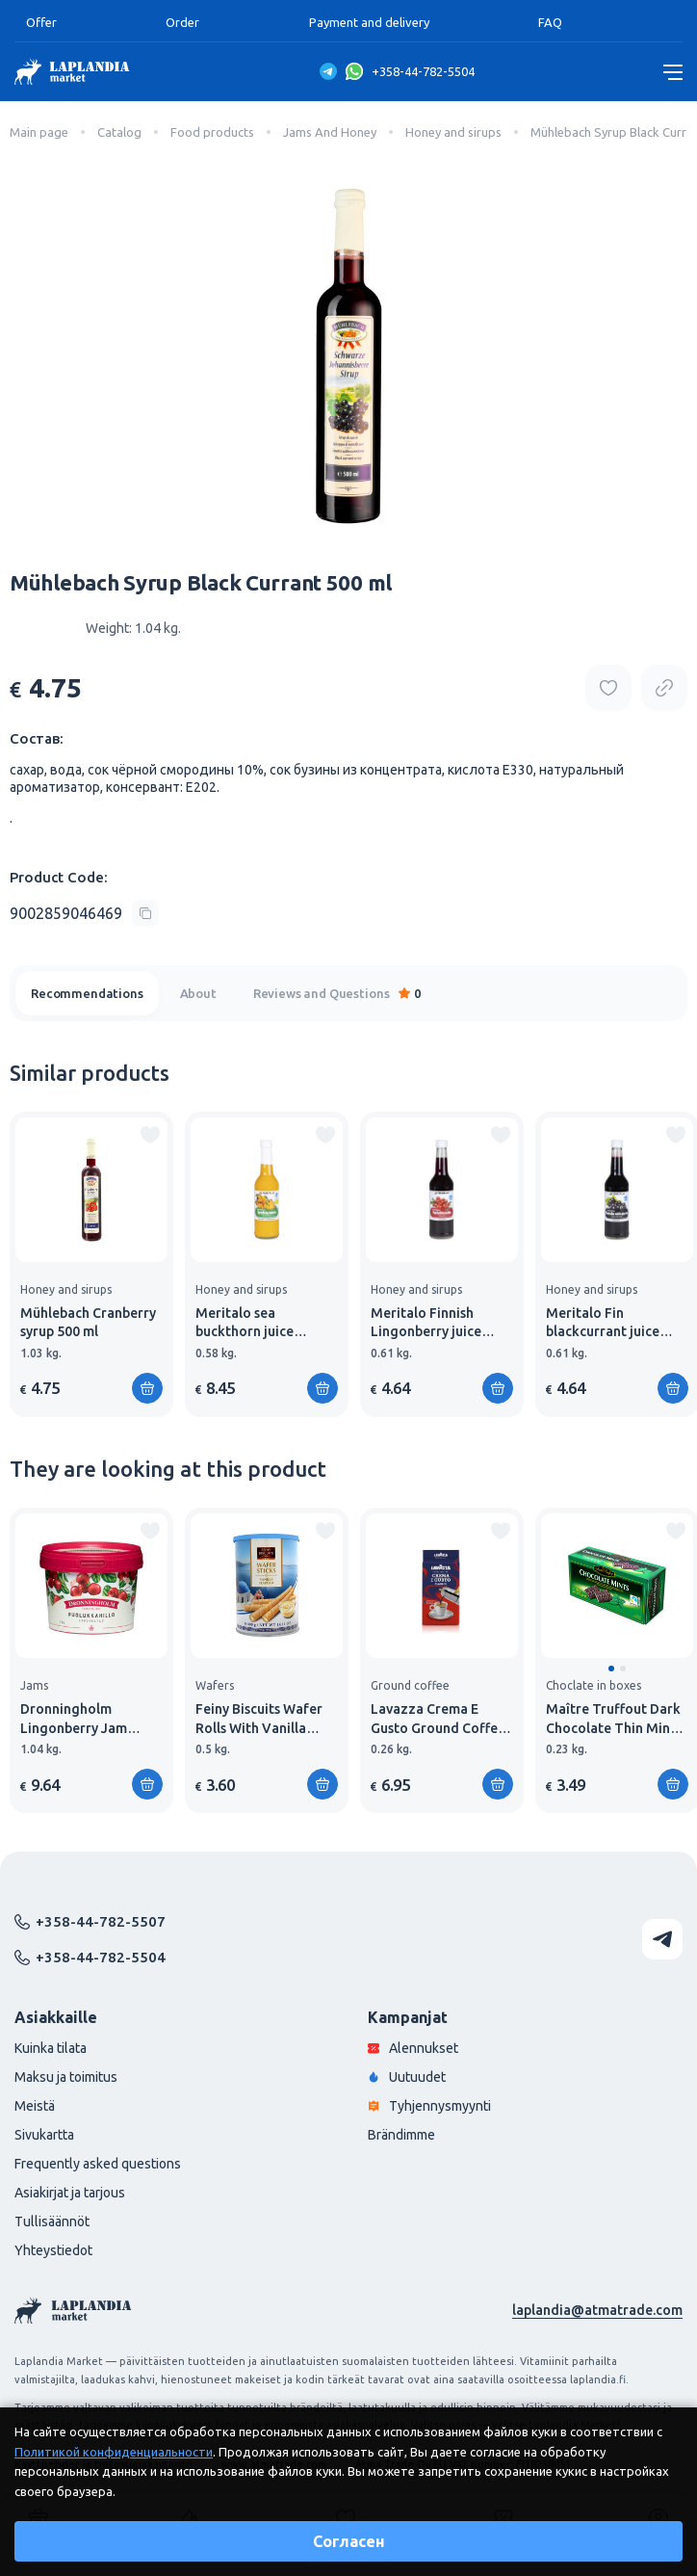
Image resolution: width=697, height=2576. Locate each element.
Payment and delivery (369, 22)
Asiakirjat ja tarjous (69, 2192)
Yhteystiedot (53, 2250)
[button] (611, 1668)
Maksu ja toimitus (65, 2077)
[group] (91, 1264)
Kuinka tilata (50, 2048)
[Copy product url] (664, 688)
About (198, 993)
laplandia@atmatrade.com (597, 2310)
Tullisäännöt (52, 2221)
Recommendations (87, 993)
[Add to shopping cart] (147, 1388)
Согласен (349, 2541)
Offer (41, 22)
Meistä (34, 2106)
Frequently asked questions (97, 2163)
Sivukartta (44, 2134)
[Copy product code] (84, 913)
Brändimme (401, 2134)
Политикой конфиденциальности (113, 2451)
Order (182, 22)
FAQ (550, 22)
